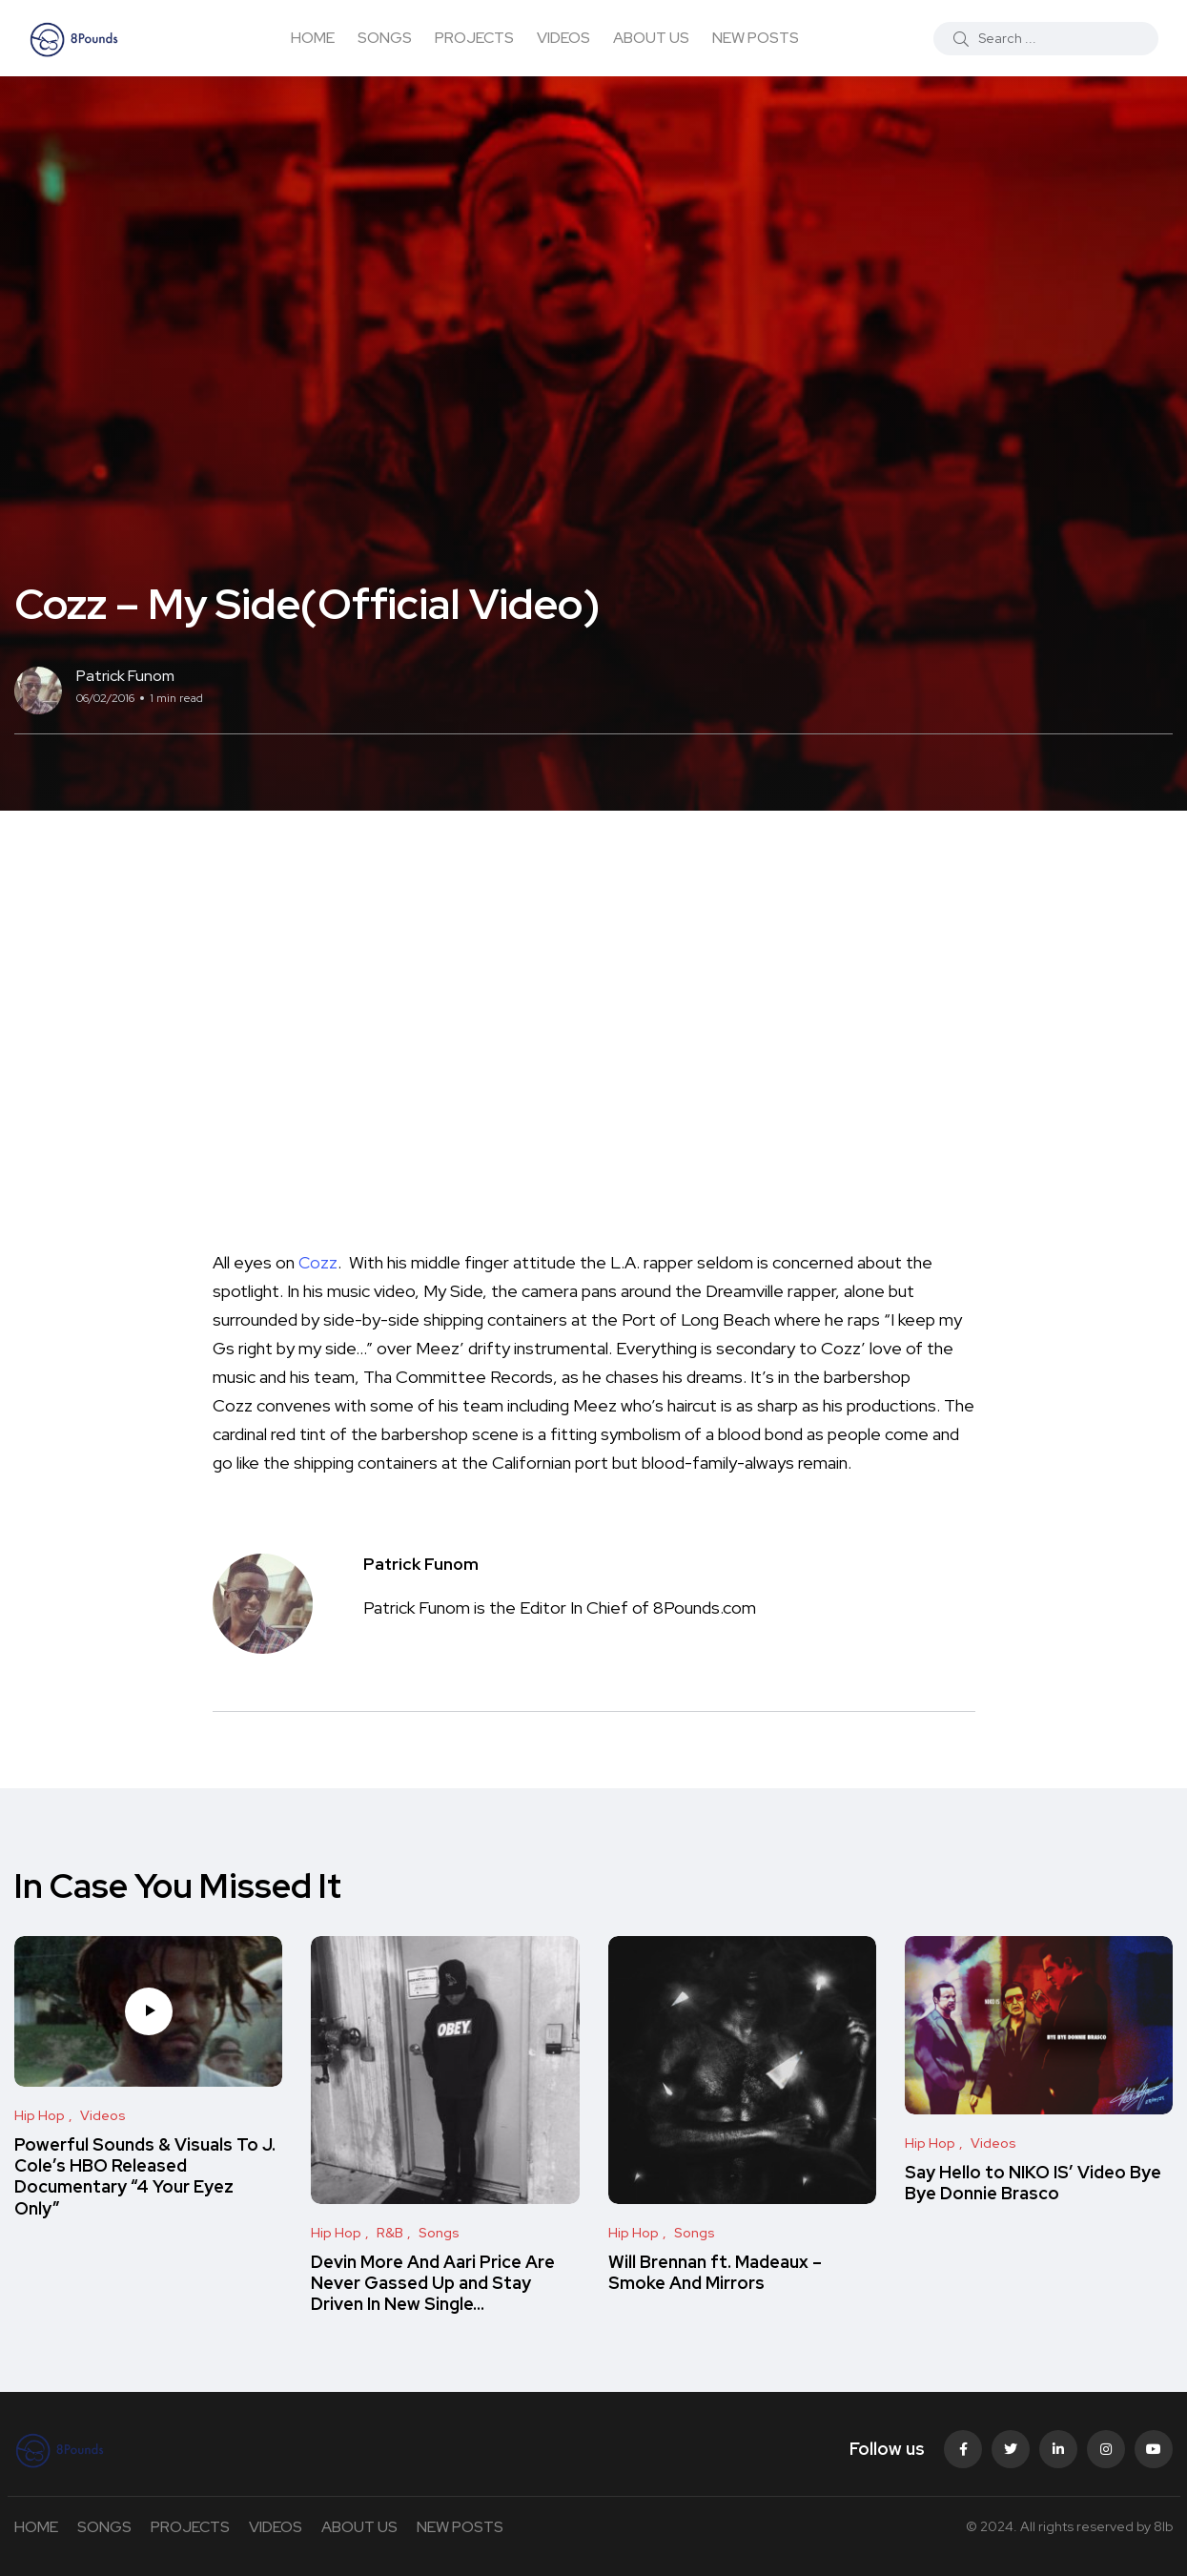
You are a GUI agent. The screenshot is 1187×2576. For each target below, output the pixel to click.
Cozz (318, 1262)
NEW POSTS (755, 38)
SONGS (385, 38)
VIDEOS (563, 38)
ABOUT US (651, 38)
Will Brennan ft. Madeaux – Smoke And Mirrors (715, 2272)
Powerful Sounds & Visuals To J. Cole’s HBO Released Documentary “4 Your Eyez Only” (145, 2176)
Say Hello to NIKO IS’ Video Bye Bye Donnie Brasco (1033, 2182)
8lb (1163, 2526)
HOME (313, 38)
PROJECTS (474, 38)
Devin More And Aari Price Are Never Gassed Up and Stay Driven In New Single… (433, 2283)
